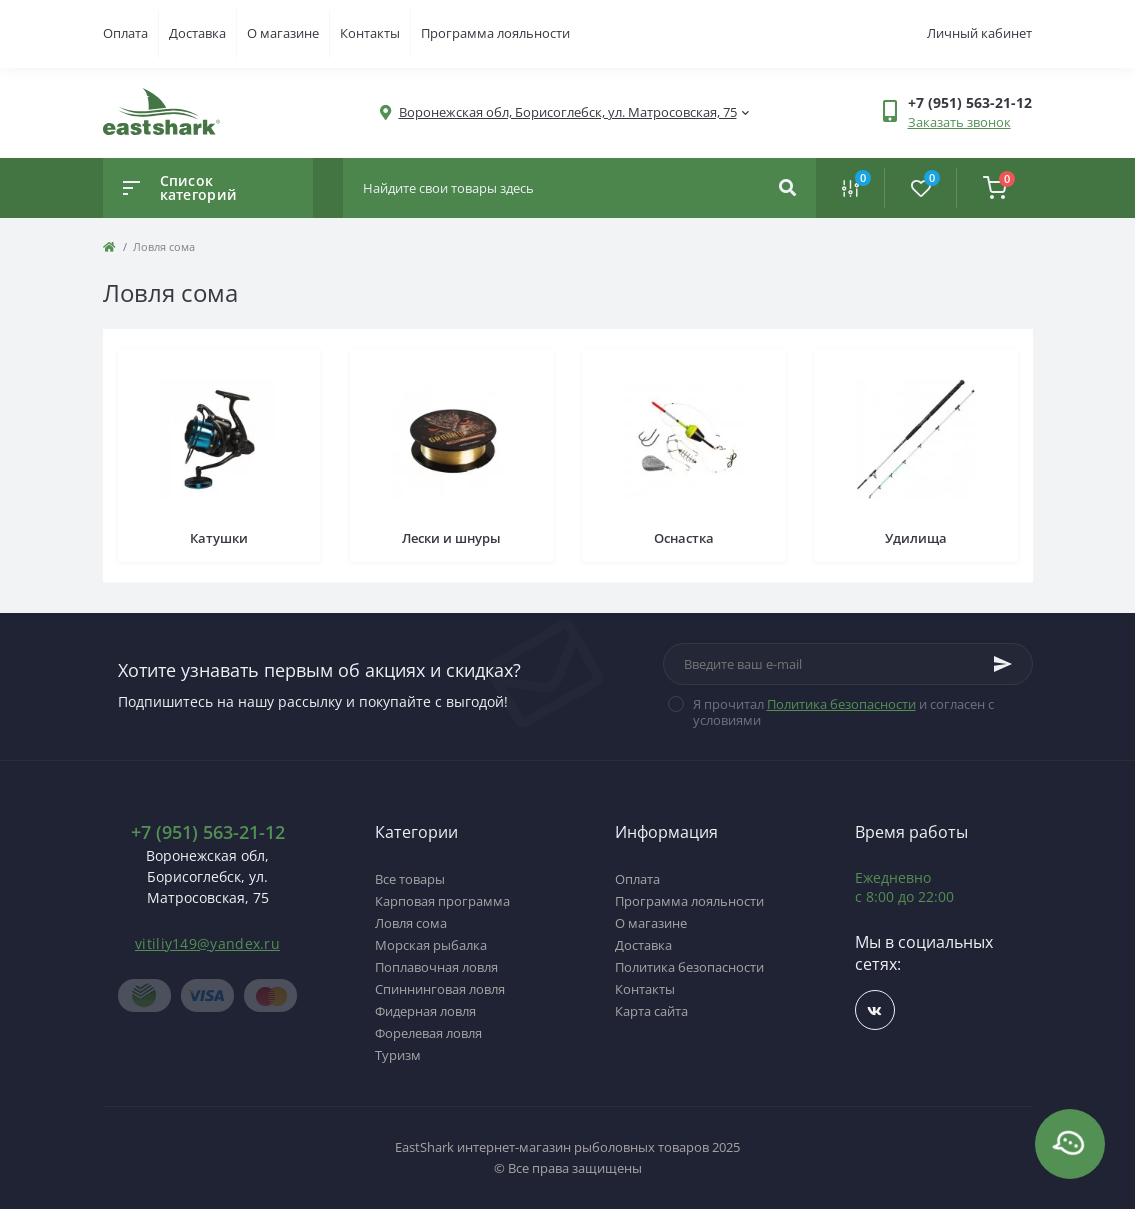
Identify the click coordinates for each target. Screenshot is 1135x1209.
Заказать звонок (959, 122)
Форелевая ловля (428, 1033)
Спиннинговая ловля (440, 989)
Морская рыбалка (431, 945)
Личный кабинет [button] (979, 33)
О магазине (283, 33)
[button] (568, 112)
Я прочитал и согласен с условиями (843, 712)
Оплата (125, 33)
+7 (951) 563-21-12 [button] (208, 832)
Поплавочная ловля (436, 967)
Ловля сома (411, 923)
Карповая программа (442, 901)
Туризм (398, 1055)
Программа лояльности (495, 33)
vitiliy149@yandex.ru (207, 943)
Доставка (197, 33)
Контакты (370, 33)
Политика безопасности (841, 704)
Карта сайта (651, 1011)
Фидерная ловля (425, 1011)
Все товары (410, 879)
